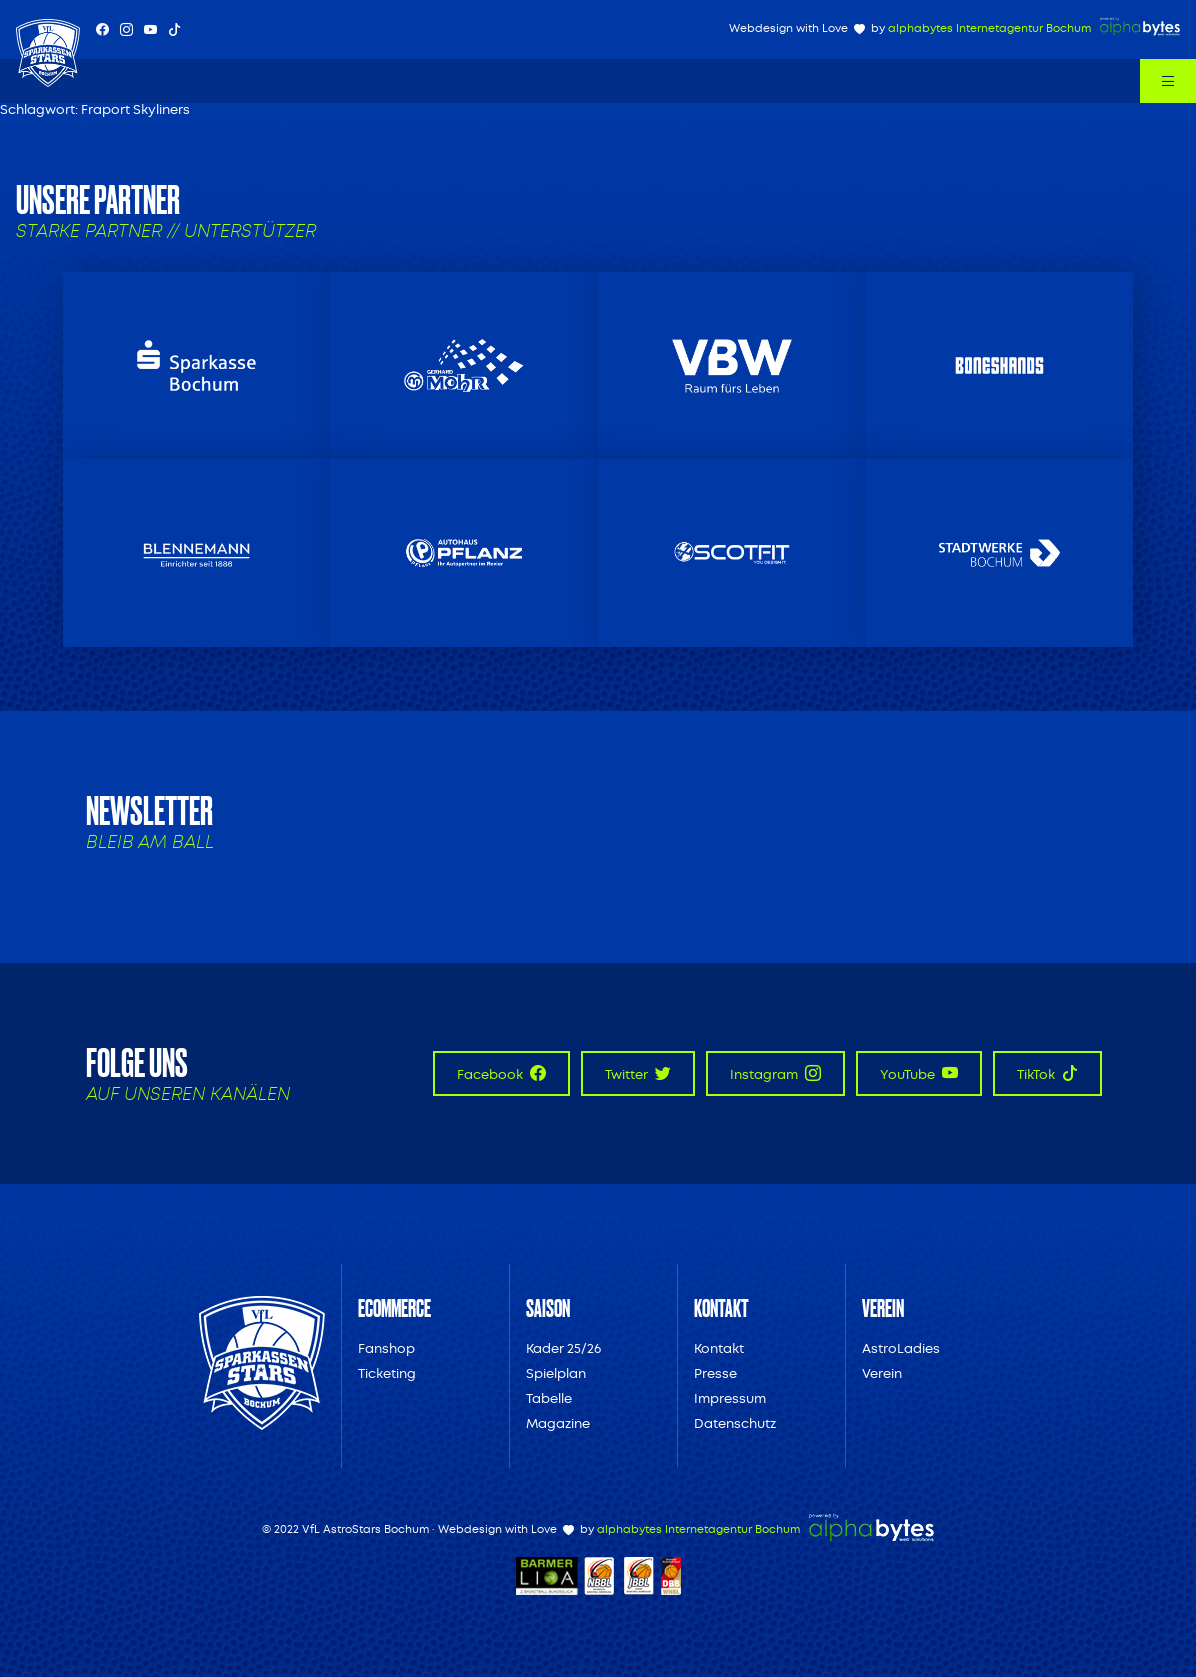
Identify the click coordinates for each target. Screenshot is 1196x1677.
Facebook (501, 1073)
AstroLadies (901, 1348)
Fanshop (386, 1348)
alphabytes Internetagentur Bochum (989, 28)
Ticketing (387, 1373)
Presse (715, 1373)
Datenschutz (735, 1423)
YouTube (919, 1073)
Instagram (775, 1073)
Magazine (558, 1423)
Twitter (638, 1073)
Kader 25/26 (563, 1348)
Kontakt (719, 1348)
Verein (882, 1373)
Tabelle (549, 1398)
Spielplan (556, 1373)
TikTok (1047, 1073)
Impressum (730, 1398)
